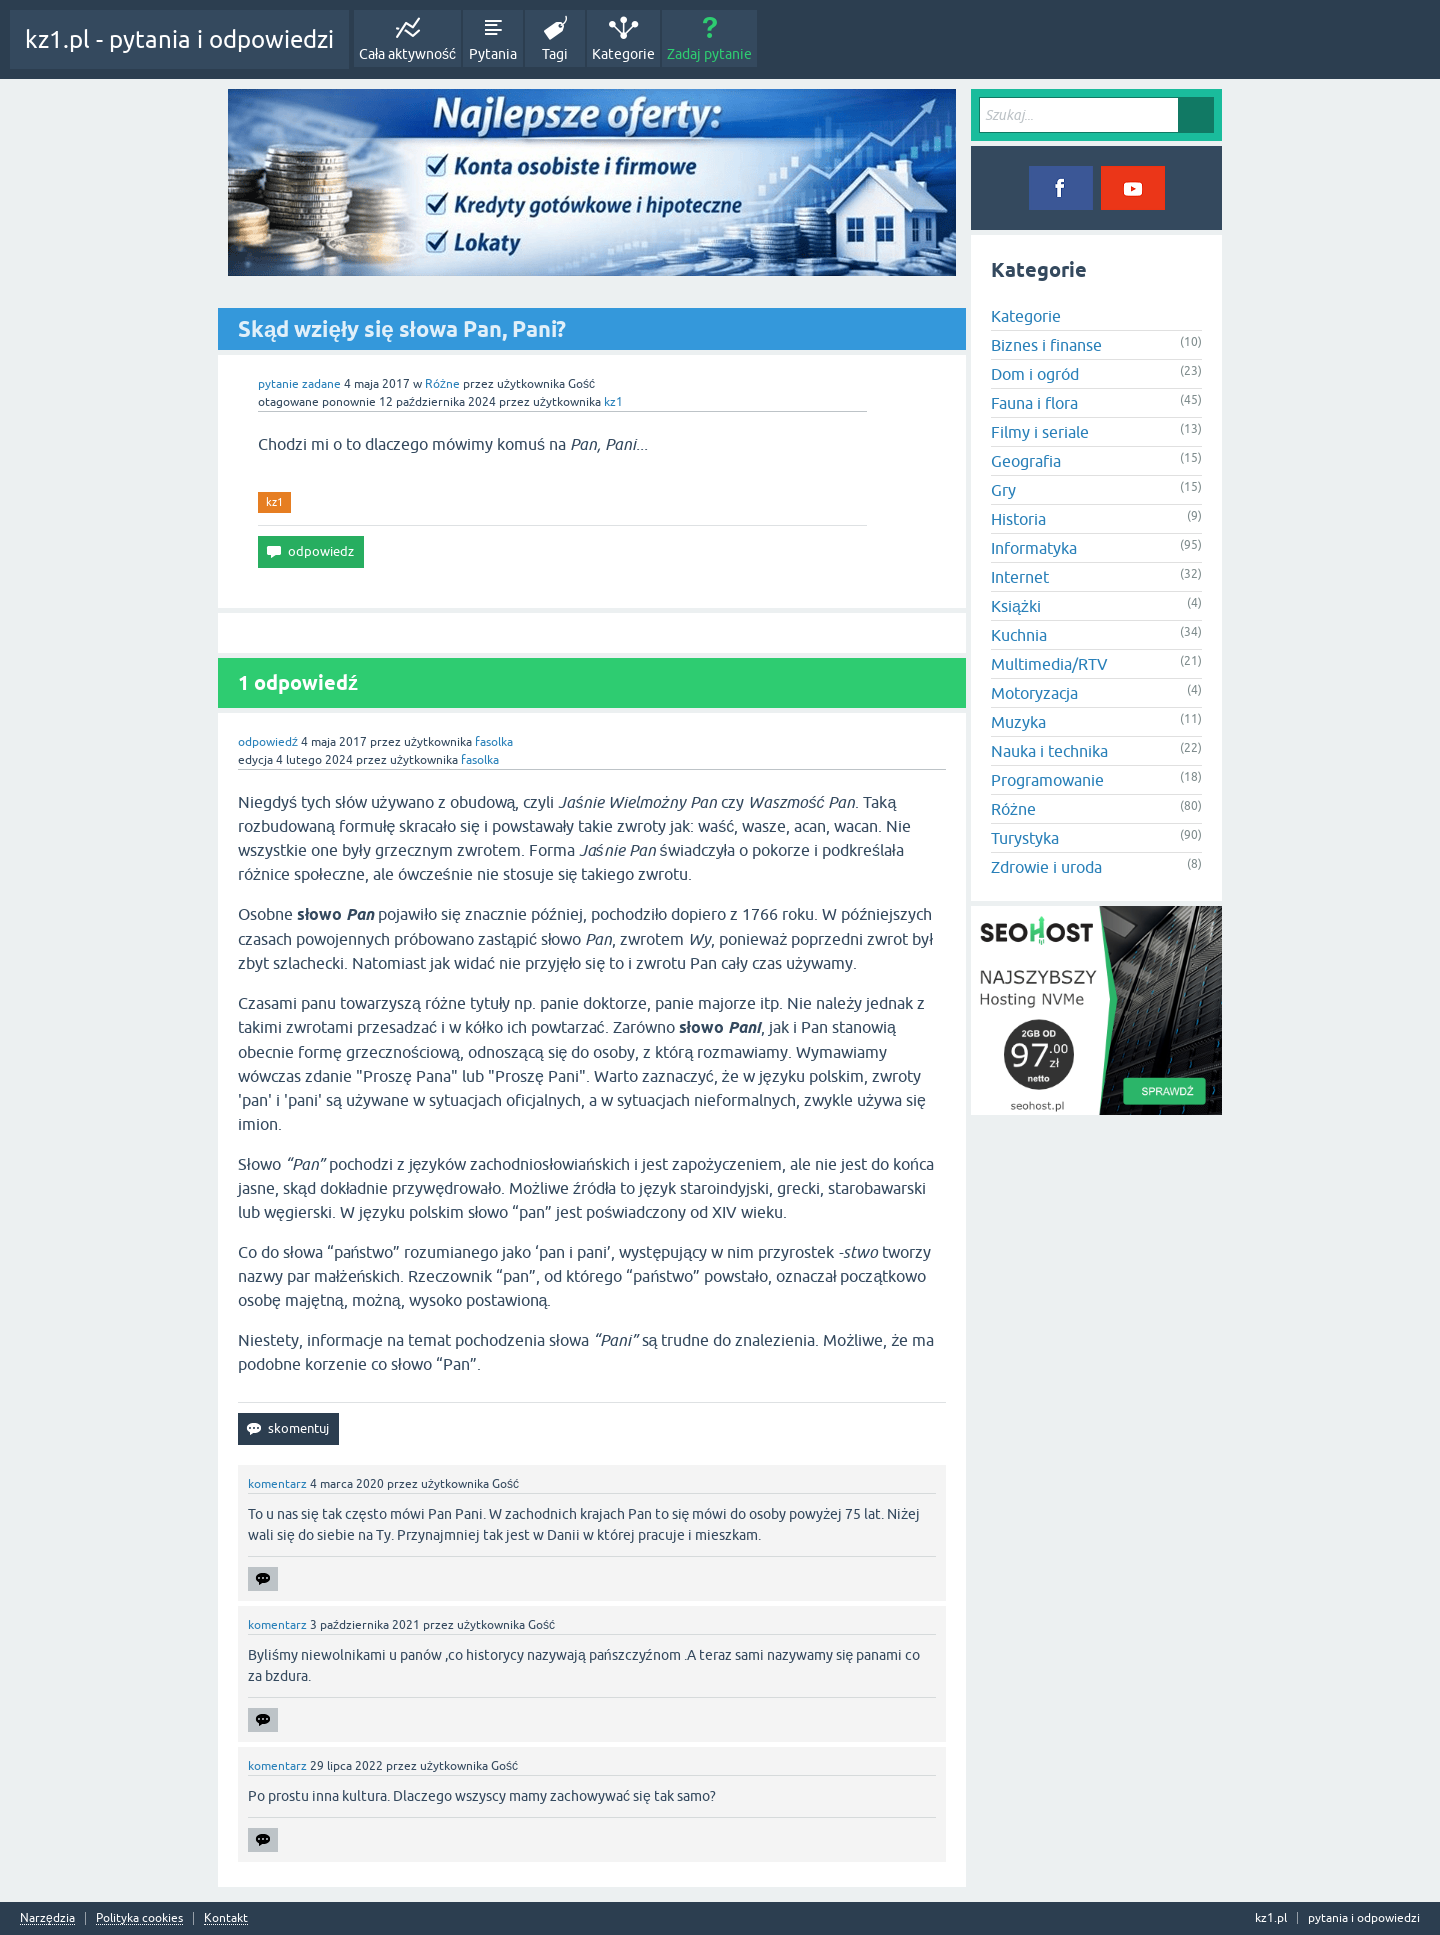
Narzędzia (47, 1918)
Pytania (493, 54)
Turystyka (1025, 838)
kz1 (274, 502)
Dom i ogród (1035, 374)
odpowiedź (268, 742)
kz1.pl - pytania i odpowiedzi (179, 39)
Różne (442, 384)
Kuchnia (1019, 635)
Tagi (555, 54)
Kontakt (226, 1918)
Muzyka (1018, 722)
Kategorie (623, 54)
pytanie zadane (299, 384)
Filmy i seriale (1040, 432)
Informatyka (1034, 548)
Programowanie (1047, 780)
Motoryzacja (1034, 693)
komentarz (277, 1484)
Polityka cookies (139, 1918)
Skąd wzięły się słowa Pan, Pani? (402, 329)
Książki (1016, 606)
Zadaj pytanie (709, 54)
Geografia (1026, 461)
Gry (1003, 490)
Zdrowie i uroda (1046, 867)
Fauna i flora (1034, 403)
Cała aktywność (407, 54)
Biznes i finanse (1046, 345)
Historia (1018, 519)
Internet (1020, 577)
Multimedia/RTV (1049, 664)
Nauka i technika (1049, 751)
